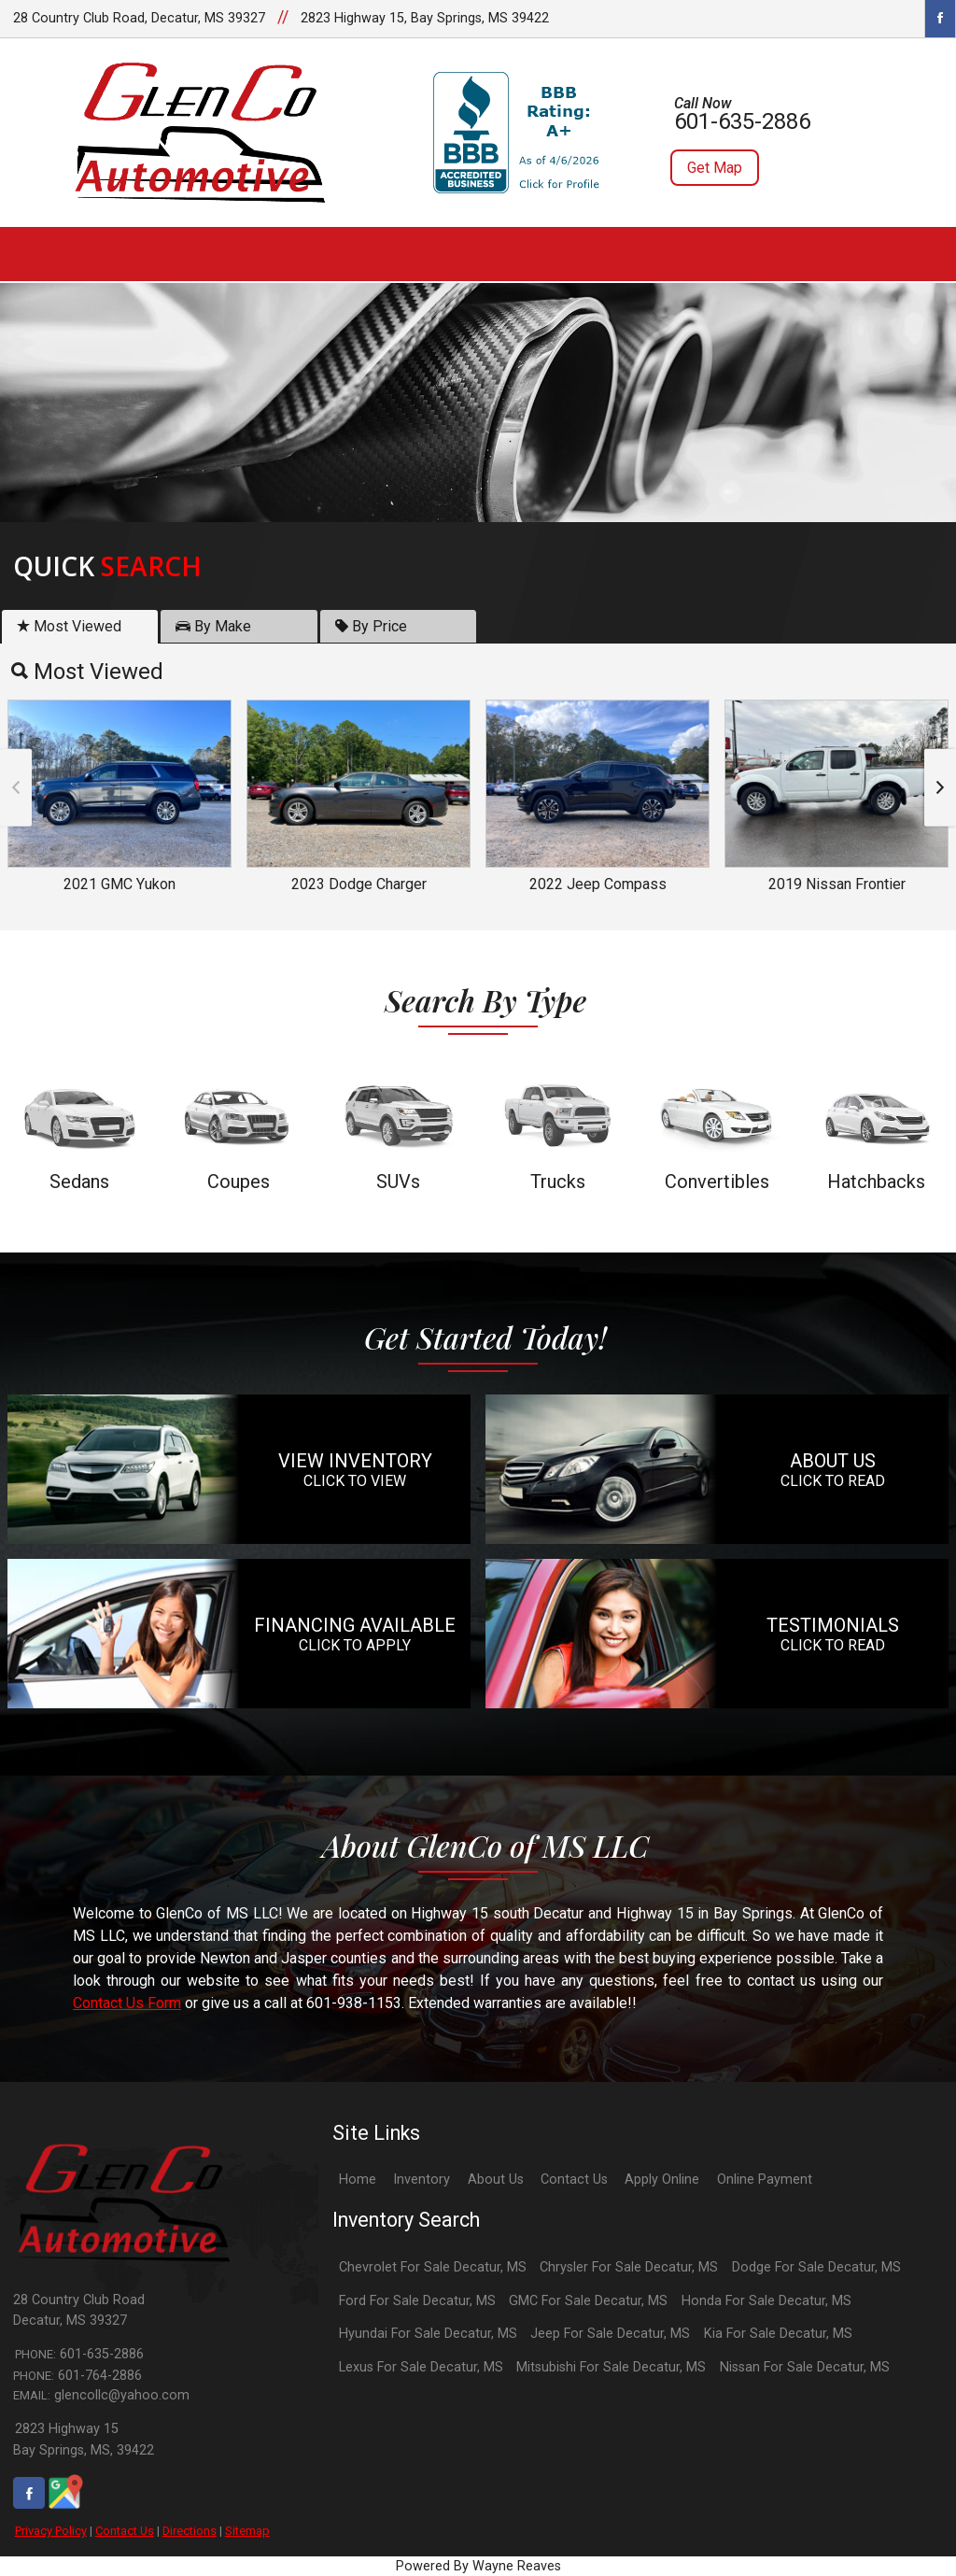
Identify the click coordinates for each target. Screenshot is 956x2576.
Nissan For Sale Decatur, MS (805, 2367)
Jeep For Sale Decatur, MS (610, 2334)
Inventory (421, 2179)
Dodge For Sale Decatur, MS (816, 2267)
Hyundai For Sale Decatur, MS (428, 2334)
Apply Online (662, 2179)
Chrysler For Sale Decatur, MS (629, 2267)
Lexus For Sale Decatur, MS (421, 2367)
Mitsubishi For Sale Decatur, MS (611, 2367)
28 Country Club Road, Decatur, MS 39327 (139, 18)
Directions (189, 2531)
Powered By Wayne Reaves (478, 2566)
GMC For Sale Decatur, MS (588, 2301)
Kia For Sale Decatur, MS (778, 2334)
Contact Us (124, 2531)
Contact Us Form (127, 2003)
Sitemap (247, 2531)
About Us (496, 2179)
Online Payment (764, 2179)
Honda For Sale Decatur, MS (766, 2301)
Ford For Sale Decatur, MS (417, 2301)
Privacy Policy (51, 2531)
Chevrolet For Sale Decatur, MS (433, 2267)
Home (357, 2179)
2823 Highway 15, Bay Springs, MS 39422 (425, 18)
